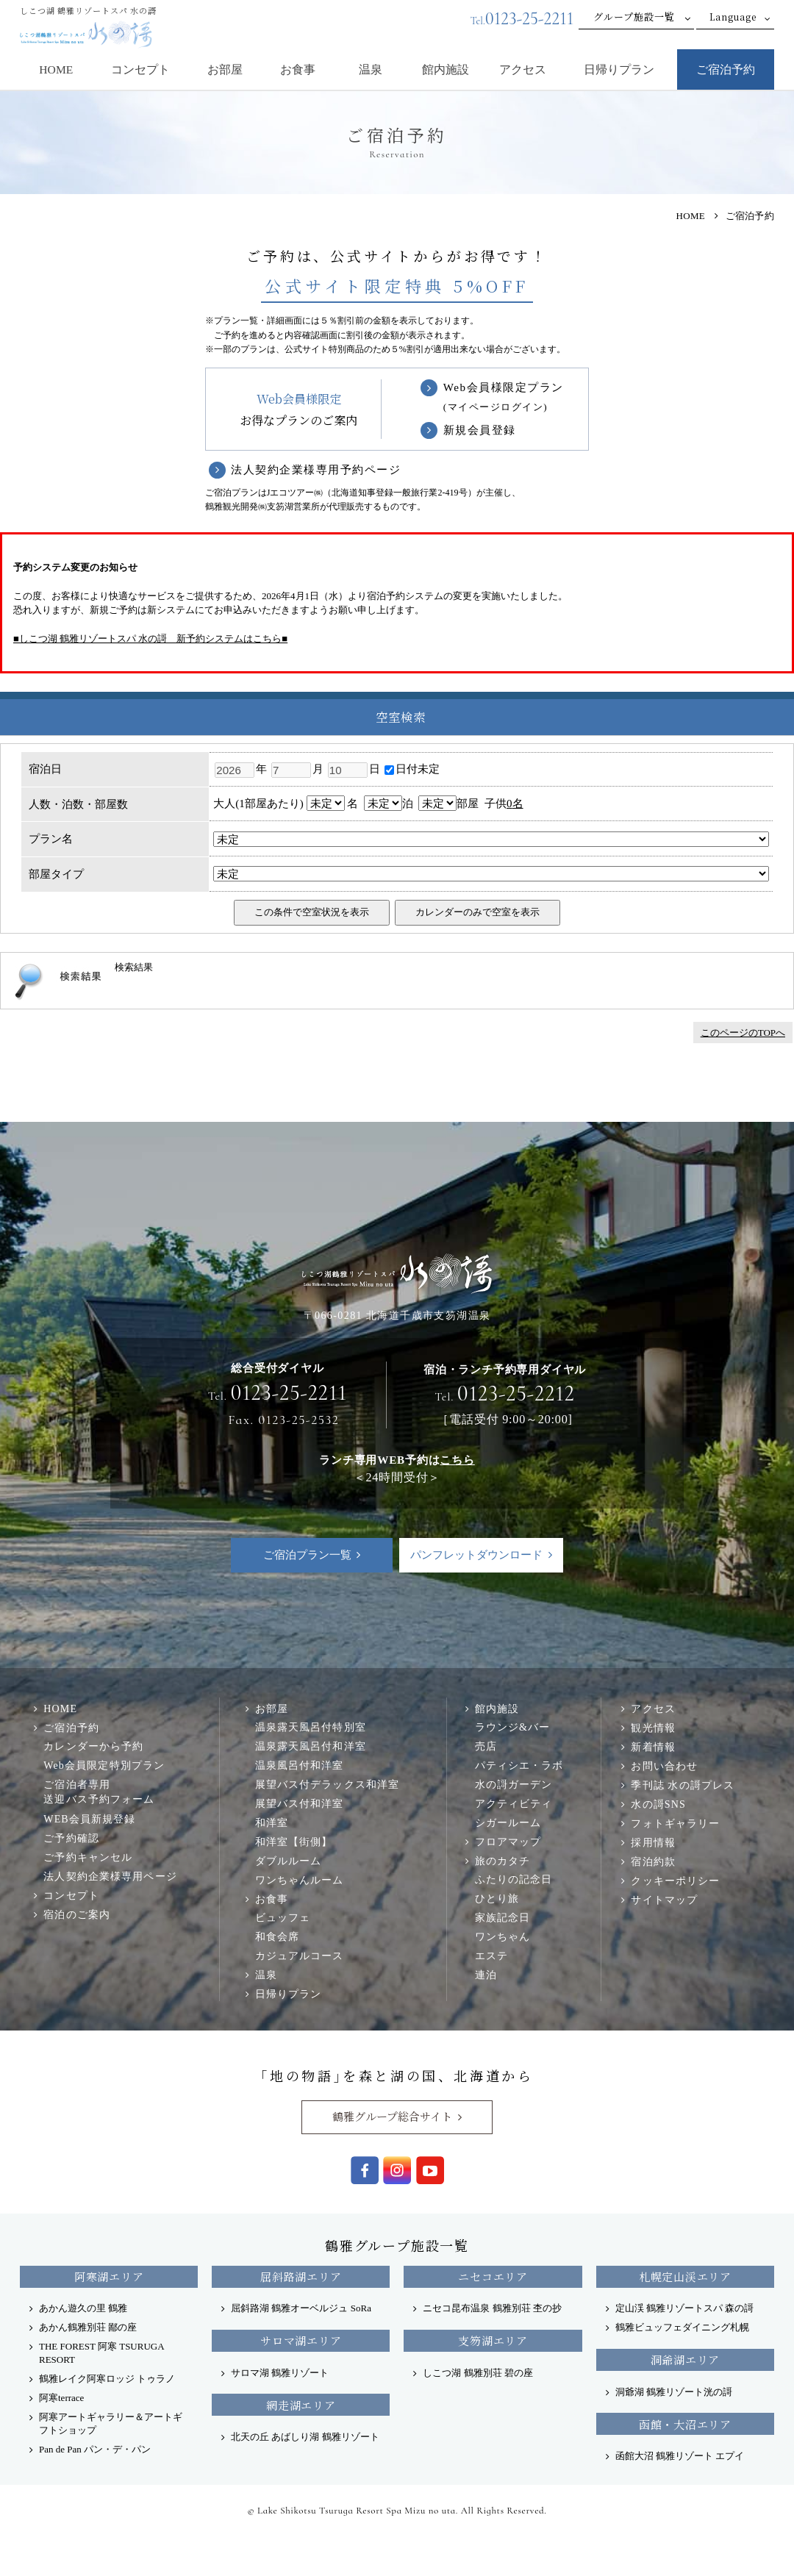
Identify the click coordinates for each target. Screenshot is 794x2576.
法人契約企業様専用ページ (109, 1876)
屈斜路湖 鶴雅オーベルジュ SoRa (301, 2308)
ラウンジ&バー (513, 1727)
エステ (491, 1955)
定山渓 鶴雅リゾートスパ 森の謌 (684, 2308)
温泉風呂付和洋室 (299, 1765)
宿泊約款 (653, 1861)
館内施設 (445, 69)
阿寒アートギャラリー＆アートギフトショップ (110, 2423)
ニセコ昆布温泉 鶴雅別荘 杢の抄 (492, 2308)
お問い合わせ (664, 1766)
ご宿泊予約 (725, 69)
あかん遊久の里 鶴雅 (83, 2308)
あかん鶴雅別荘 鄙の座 (88, 2327)
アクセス (522, 69)
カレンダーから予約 (93, 1746)
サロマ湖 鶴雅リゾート (280, 2372)
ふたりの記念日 (514, 1879)
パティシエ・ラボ (519, 1765)
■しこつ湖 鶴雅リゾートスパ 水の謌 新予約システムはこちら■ (150, 638)
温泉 (370, 69)
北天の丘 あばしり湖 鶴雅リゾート (305, 2436)
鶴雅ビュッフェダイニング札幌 (682, 2327)
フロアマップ (508, 1841)
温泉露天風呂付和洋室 (310, 1746)
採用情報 (653, 1842)
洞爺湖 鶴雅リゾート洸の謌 (673, 2391)
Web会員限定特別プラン (104, 1765)
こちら (457, 1459)
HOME (56, 69)
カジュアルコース (299, 1955)
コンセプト (140, 69)
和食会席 (277, 1936)
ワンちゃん (503, 1936)
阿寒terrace (61, 2397)
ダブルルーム (288, 1861)
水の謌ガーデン (514, 1784)
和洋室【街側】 (294, 1841)
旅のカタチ (503, 1861)
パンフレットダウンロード (476, 1555)
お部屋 (225, 69)
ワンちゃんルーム (299, 1880)
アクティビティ (514, 1803)
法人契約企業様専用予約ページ (316, 470)
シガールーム (508, 1822)
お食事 (297, 69)
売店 (486, 1746)
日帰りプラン (619, 69)
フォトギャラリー (675, 1823)
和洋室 (271, 1822)
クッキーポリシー (675, 1880)
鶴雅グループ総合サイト (392, 2116)
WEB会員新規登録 (89, 1819)
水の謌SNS (658, 1804)
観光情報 (653, 1728)
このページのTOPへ (743, 1032)
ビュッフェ (283, 1917)
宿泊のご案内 (76, 1914)
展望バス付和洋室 (299, 1803)
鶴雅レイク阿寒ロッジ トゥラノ (107, 2378)
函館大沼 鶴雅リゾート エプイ (680, 2455)
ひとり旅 (497, 1898)
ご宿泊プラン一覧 (307, 1555)
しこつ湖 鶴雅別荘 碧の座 (478, 2372)
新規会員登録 (479, 430)
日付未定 (412, 769)
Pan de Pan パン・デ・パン (95, 2449)
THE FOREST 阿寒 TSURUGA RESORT (101, 2353)
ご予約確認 (71, 1838)
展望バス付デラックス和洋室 (327, 1784)
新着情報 (653, 1747)
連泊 (486, 1975)
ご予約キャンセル (87, 1857)
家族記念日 (503, 1917)
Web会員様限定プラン (503, 398)
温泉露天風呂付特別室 (310, 1727)
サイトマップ (664, 1900)
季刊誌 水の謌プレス (682, 1785)
